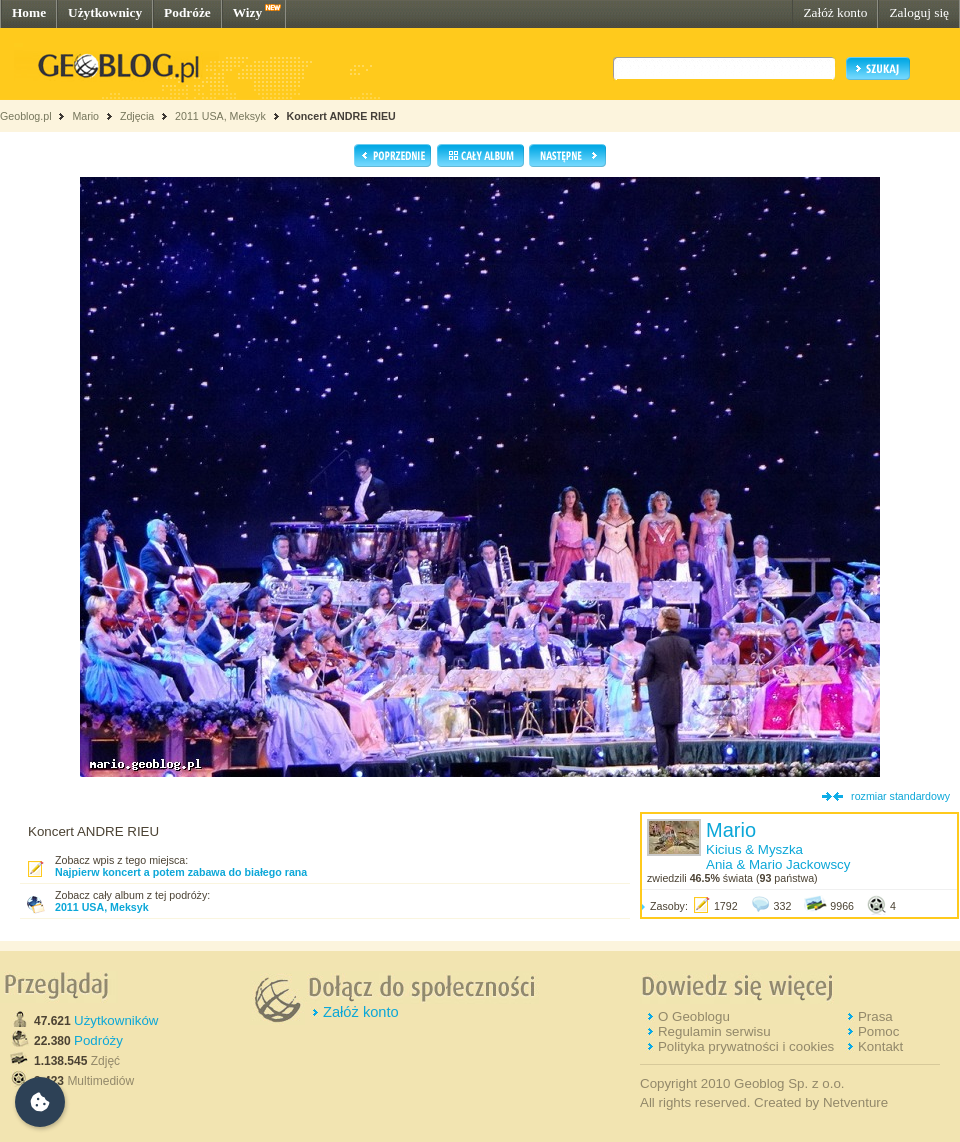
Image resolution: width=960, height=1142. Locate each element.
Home (29, 12)
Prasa (875, 1016)
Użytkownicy (105, 12)
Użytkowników (116, 1020)
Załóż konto (835, 12)
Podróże (187, 12)
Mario (85, 116)
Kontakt (880, 1046)
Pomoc (878, 1031)
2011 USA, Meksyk (220, 116)
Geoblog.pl (26, 116)
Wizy (247, 12)
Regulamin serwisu (714, 1031)
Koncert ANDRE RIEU (341, 116)
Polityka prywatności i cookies (746, 1046)
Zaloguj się (919, 12)
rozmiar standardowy (900, 796)
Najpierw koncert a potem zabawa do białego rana (181, 872)
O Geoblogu (694, 1016)
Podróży (98, 1040)
